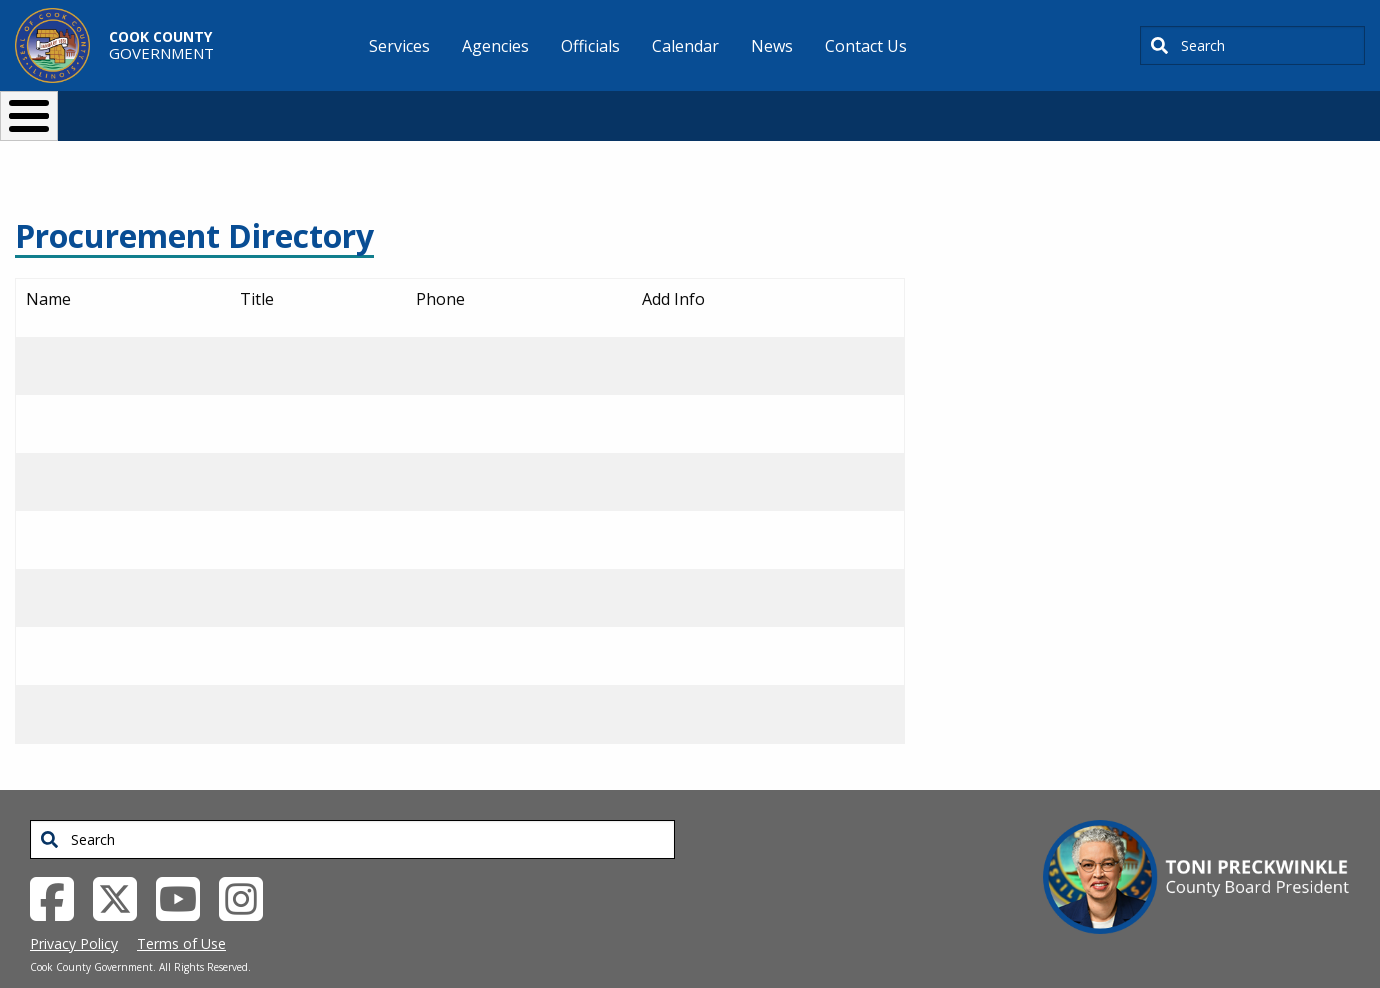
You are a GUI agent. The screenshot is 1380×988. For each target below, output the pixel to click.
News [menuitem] (772, 46)
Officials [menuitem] (590, 46)
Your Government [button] (806, 107)
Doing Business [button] (635, 107)
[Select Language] (1031, 107)
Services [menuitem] (399, 46)
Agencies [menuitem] (495, 46)
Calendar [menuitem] (685, 46)
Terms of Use (181, 910)
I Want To (289, 107)
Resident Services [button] (477, 107)
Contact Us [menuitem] (866, 46)
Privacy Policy (74, 910)
